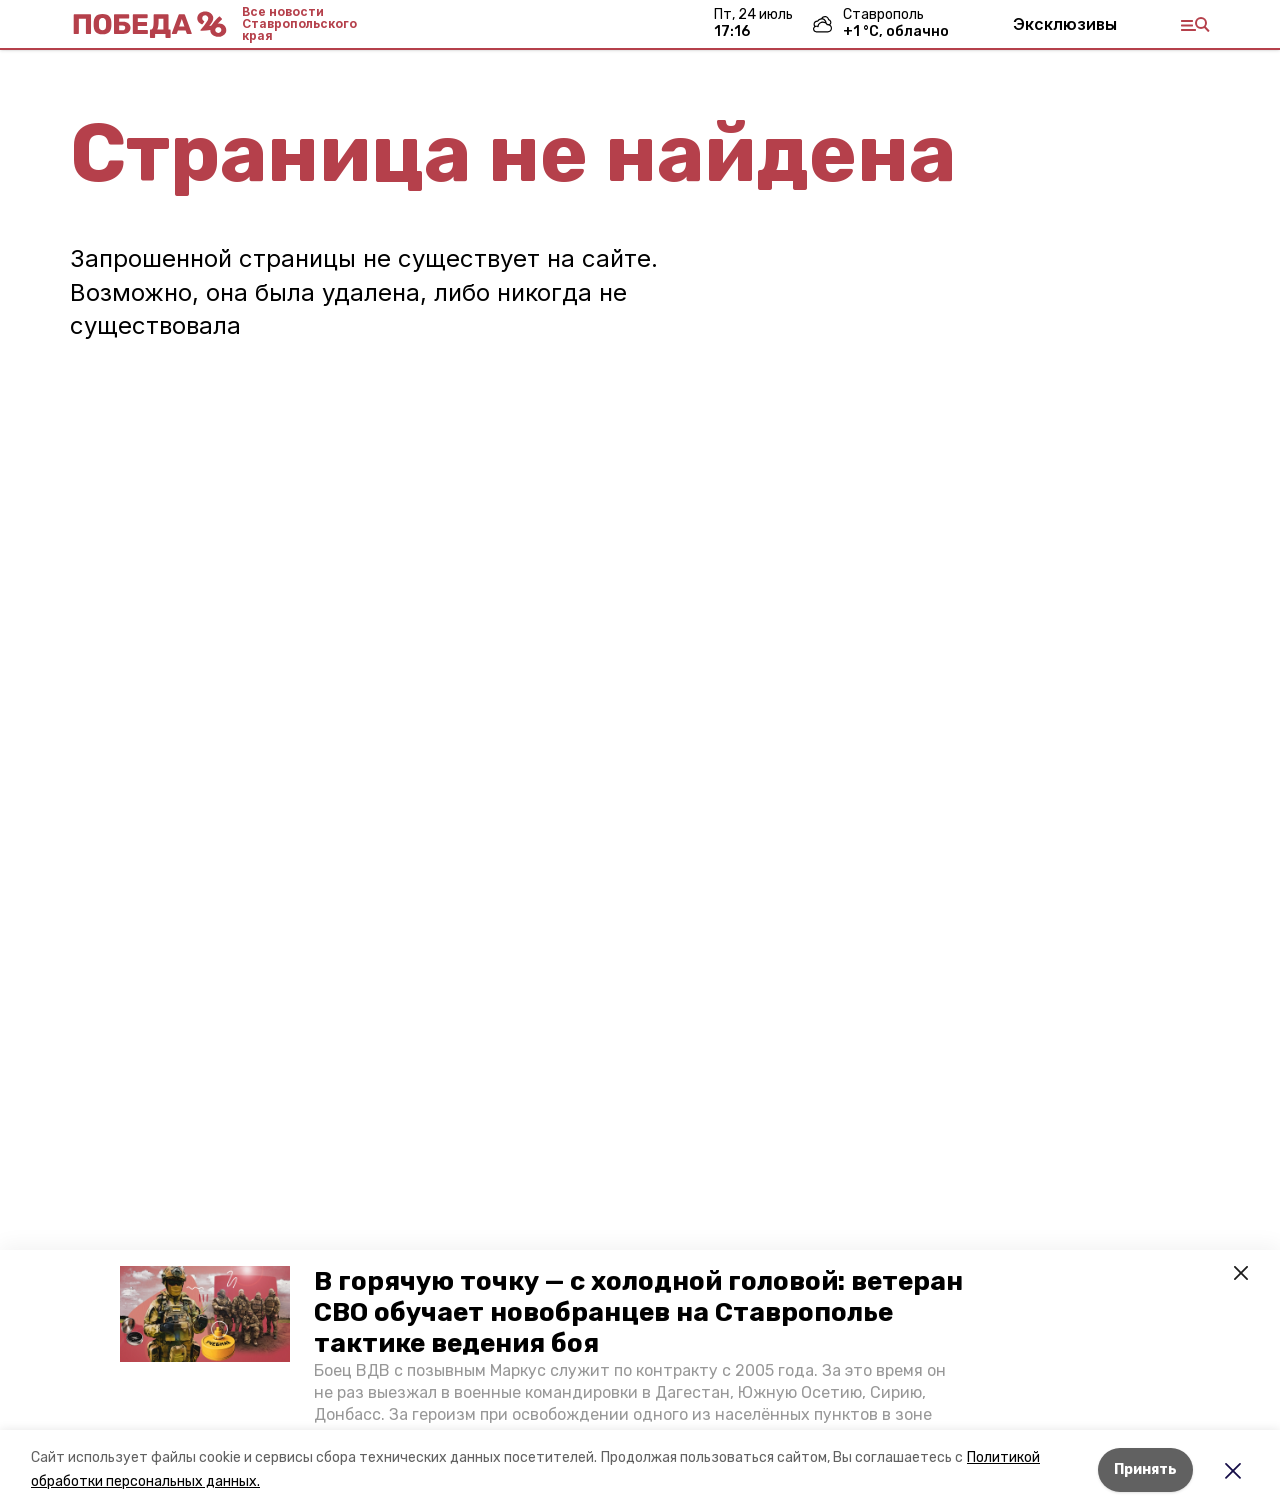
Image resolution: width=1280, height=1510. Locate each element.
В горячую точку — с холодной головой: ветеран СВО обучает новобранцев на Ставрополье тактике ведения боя (638, 1312)
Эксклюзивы (1065, 24)
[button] (205, 1314)
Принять (1145, 1469)
